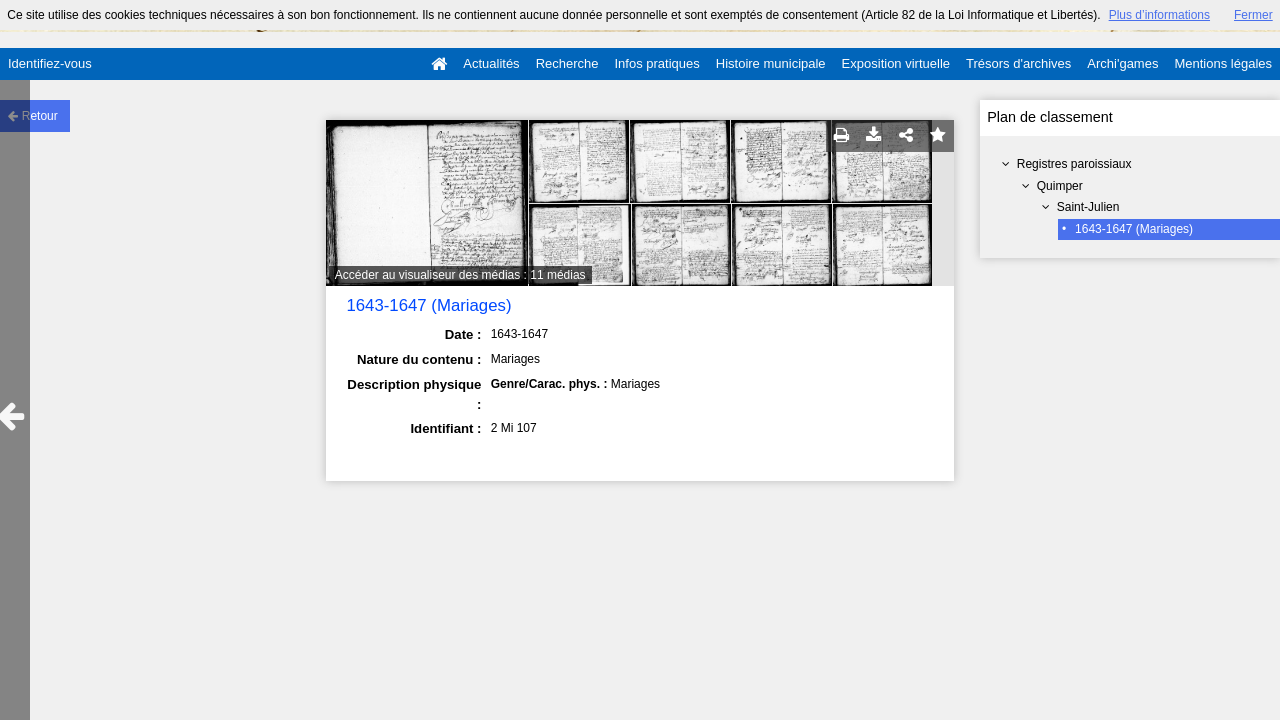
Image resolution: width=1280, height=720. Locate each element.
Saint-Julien (1088, 207)
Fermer (1253, 15)
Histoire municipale (771, 63)
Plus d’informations (1159, 15)
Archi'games (1122, 63)
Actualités (491, 63)
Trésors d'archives (1018, 63)
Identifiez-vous (50, 63)
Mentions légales (1223, 63)
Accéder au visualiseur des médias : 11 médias (460, 275)
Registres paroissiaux (1074, 164)
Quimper (1060, 186)
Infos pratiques (657, 63)
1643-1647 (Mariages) (1134, 229)
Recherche (567, 63)
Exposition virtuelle (896, 63)
